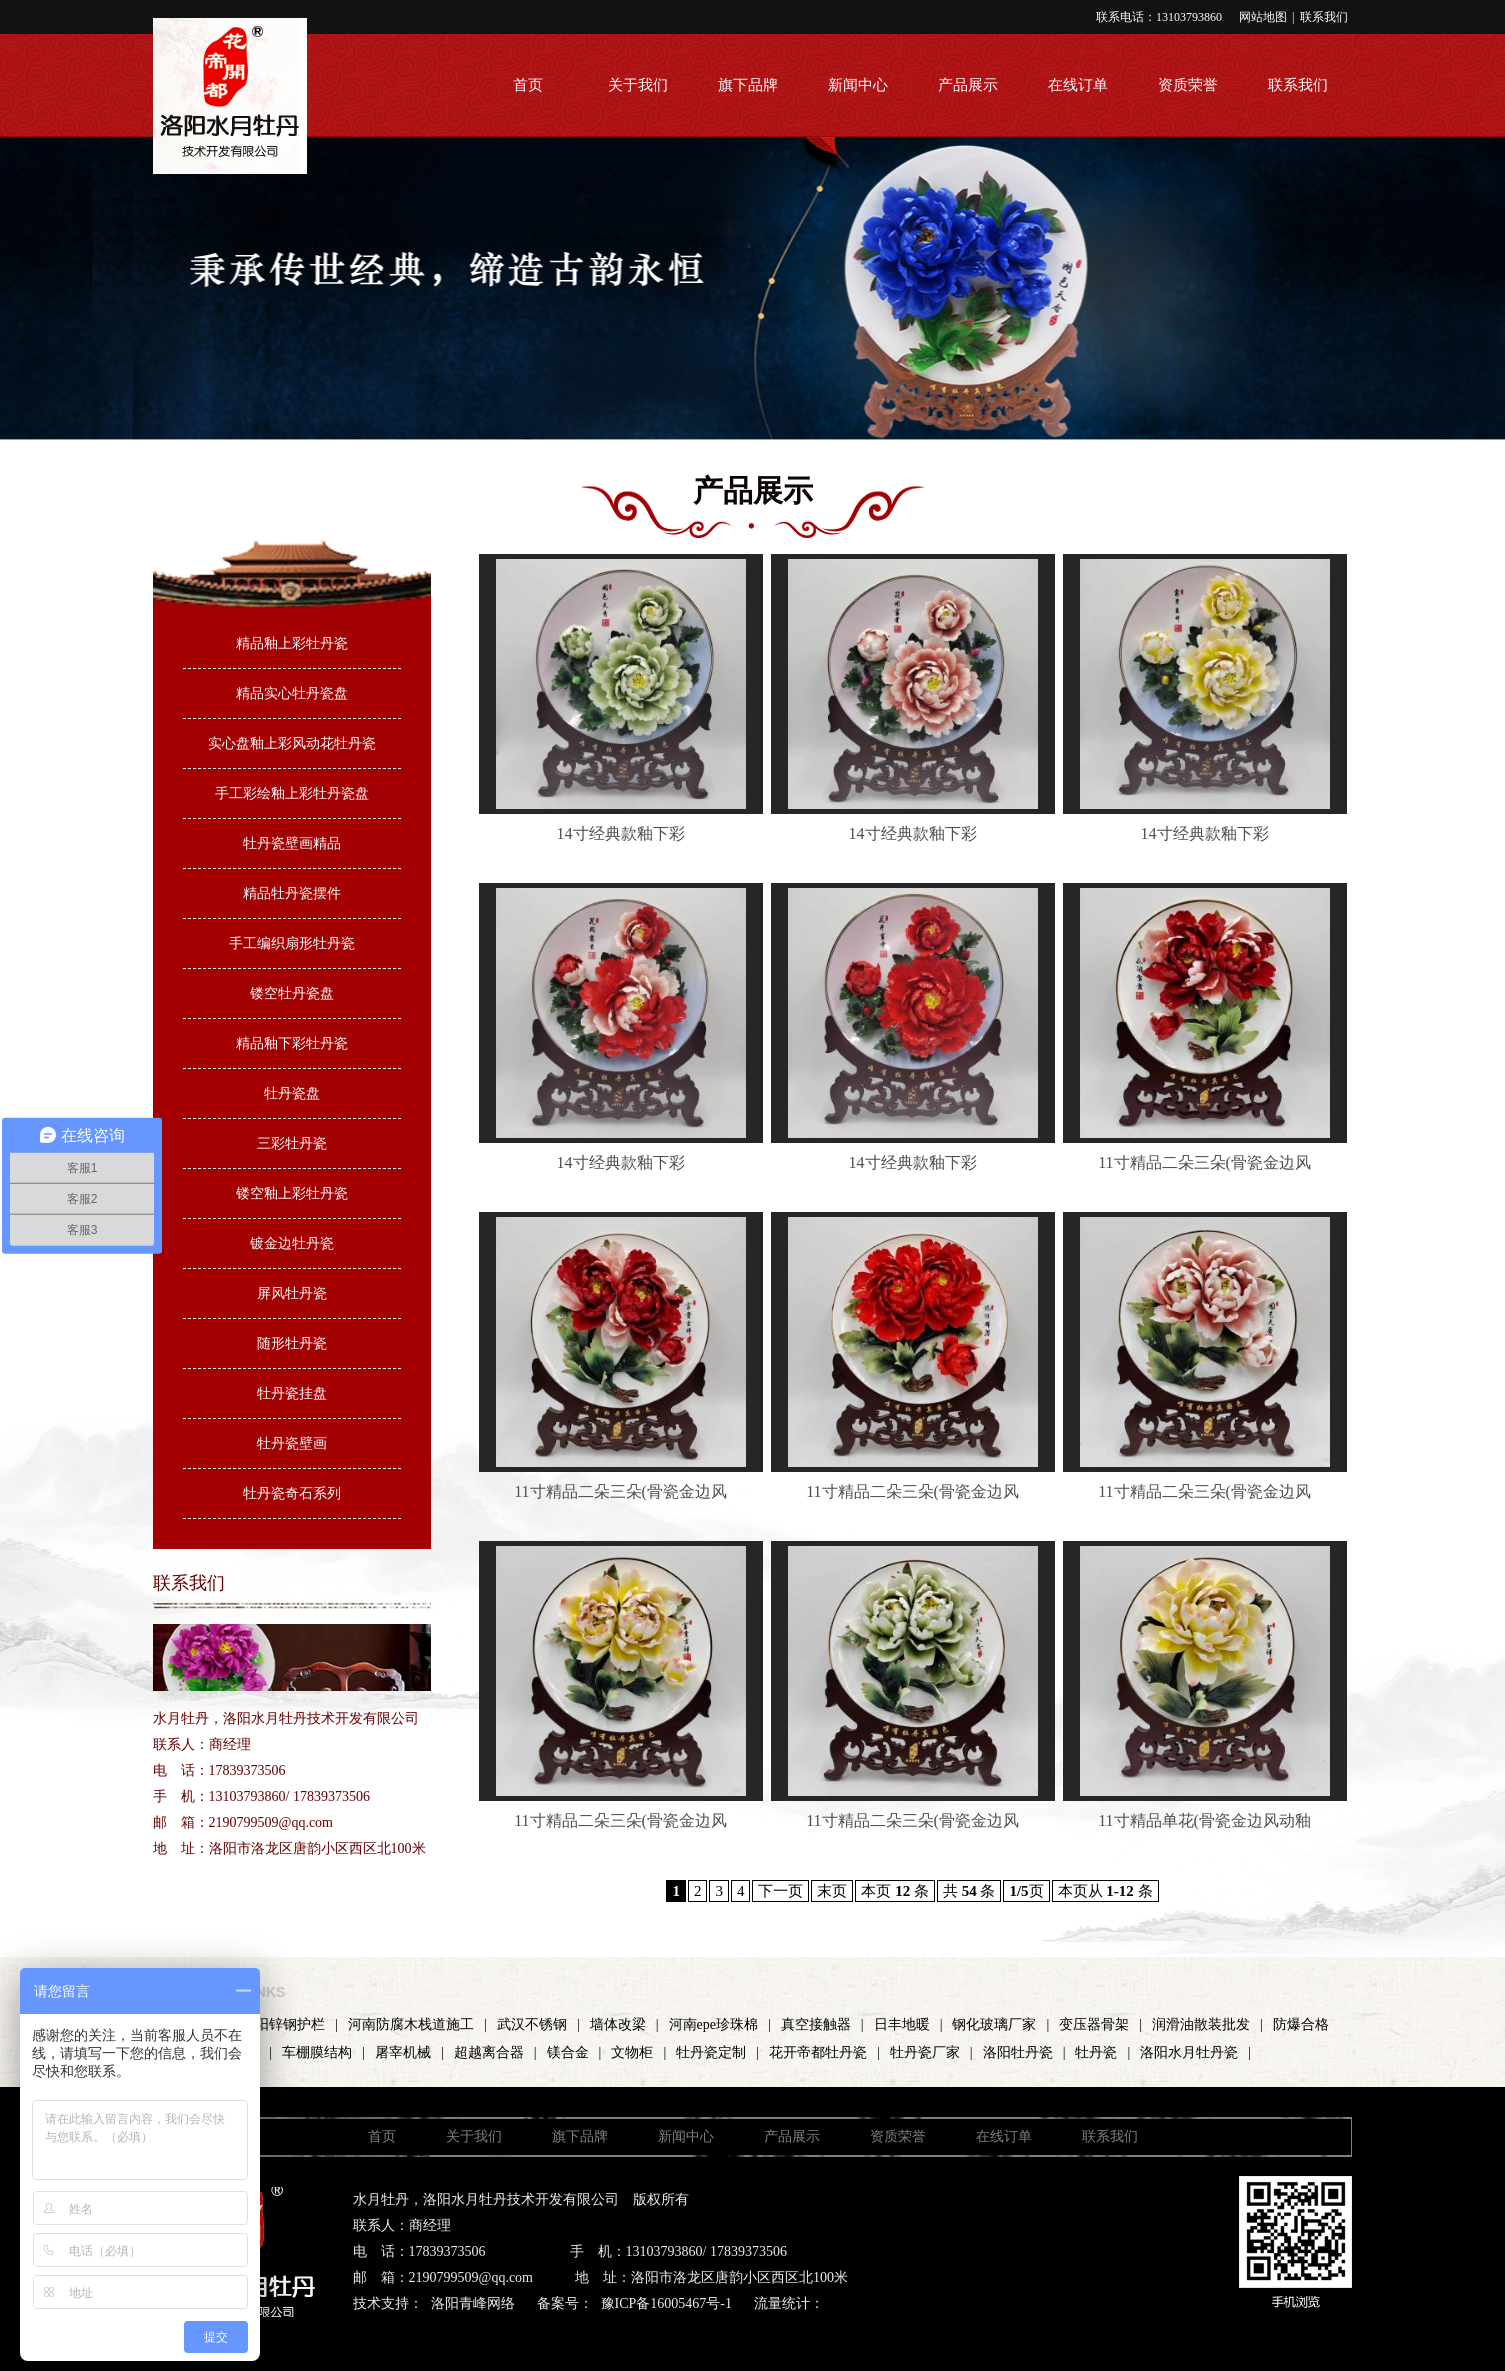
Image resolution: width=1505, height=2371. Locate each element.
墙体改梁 (618, 2024)
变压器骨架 (1094, 2024)
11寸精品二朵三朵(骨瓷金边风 (1204, 1162)
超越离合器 (489, 2052)
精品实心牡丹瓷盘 (292, 693)
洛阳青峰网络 (473, 2303)
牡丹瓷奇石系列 (292, 1493)
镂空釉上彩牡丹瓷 (292, 1193)
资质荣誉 (1188, 85)
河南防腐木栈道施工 (411, 2024)
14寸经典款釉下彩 (621, 833)
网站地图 (1263, 17)
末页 (832, 1891)
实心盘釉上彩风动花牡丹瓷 (292, 743)
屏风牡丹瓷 (292, 1293)
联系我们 (1324, 17)
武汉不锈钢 (532, 2024)
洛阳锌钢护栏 (283, 2024)
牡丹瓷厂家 (925, 2052)
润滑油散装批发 (1201, 2024)
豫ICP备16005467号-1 (666, 2303)
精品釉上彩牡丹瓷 (292, 643)
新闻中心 (858, 85)
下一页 (780, 1891)
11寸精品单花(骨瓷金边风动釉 (1204, 1820)
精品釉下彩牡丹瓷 (292, 1043)
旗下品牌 (748, 85)
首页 (528, 85)
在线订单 (1078, 85)
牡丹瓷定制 (711, 2052)
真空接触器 (816, 2024)
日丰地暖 (902, 2024)
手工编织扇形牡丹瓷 (292, 943)
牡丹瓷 (1096, 2052)
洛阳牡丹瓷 (1018, 2052)
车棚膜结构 (317, 2052)
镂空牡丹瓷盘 (292, 993)
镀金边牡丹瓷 (292, 1243)
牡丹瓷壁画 (292, 1443)
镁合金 (568, 2052)
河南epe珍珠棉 (713, 2024)
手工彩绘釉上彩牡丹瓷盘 (292, 793)
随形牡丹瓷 (292, 1343)
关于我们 (638, 85)
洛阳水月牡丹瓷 (1189, 2052)
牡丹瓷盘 (292, 1093)
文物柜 (632, 2052)
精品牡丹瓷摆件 (292, 893)
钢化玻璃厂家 (994, 2024)
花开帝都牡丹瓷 (818, 2052)
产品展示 (968, 85)
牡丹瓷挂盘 (292, 1393)
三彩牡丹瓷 (292, 1143)
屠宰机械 (403, 2052)
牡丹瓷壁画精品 (292, 843)
